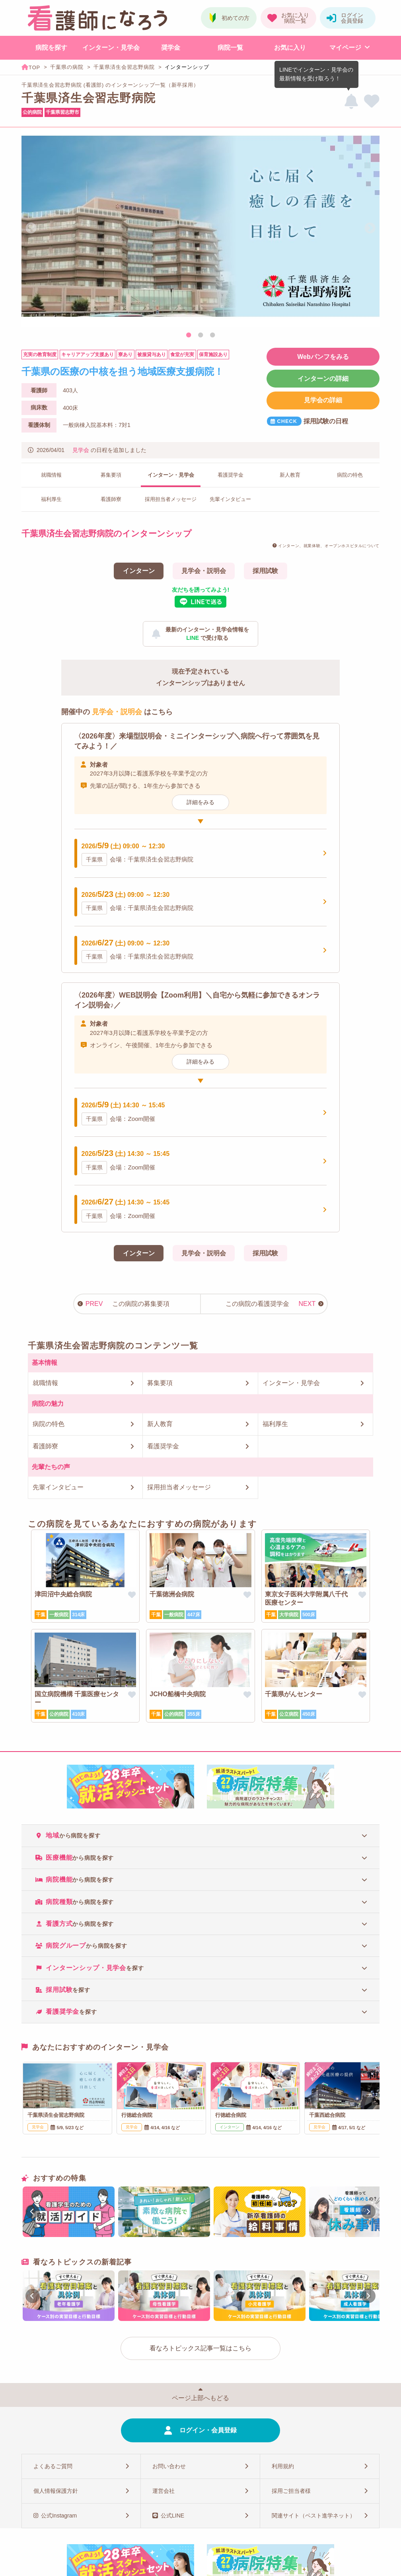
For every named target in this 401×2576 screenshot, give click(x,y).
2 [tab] (200, 335)
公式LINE (172, 2515)
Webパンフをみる (322, 356)
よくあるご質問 (52, 2466)
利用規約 (283, 2466)
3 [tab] (212, 335)
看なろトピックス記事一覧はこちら (200, 2348)
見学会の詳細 (323, 400)
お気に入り (290, 47)
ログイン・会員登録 (208, 2430)
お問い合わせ (169, 2466)
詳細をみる (200, 802)
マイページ (345, 47)
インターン (139, 570)
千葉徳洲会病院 (172, 1594)
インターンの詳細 (323, 378)
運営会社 (163, 2491)
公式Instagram (59, 2515)
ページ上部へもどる (200, 2398)
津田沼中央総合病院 (63, 1594)
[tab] (200, 1835)
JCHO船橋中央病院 (177, 1694)
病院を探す (51, 47)
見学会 (80, 450)
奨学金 (170, 47)
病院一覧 (230, 47)
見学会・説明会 (203, 570)
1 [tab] (189, 335)
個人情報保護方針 (55, 2491)
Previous (31, 228)
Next (370, 228)
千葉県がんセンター (293, 1694)
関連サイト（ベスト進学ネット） (313, 2515)
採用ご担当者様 (291, 2491)
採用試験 (265, 570)
